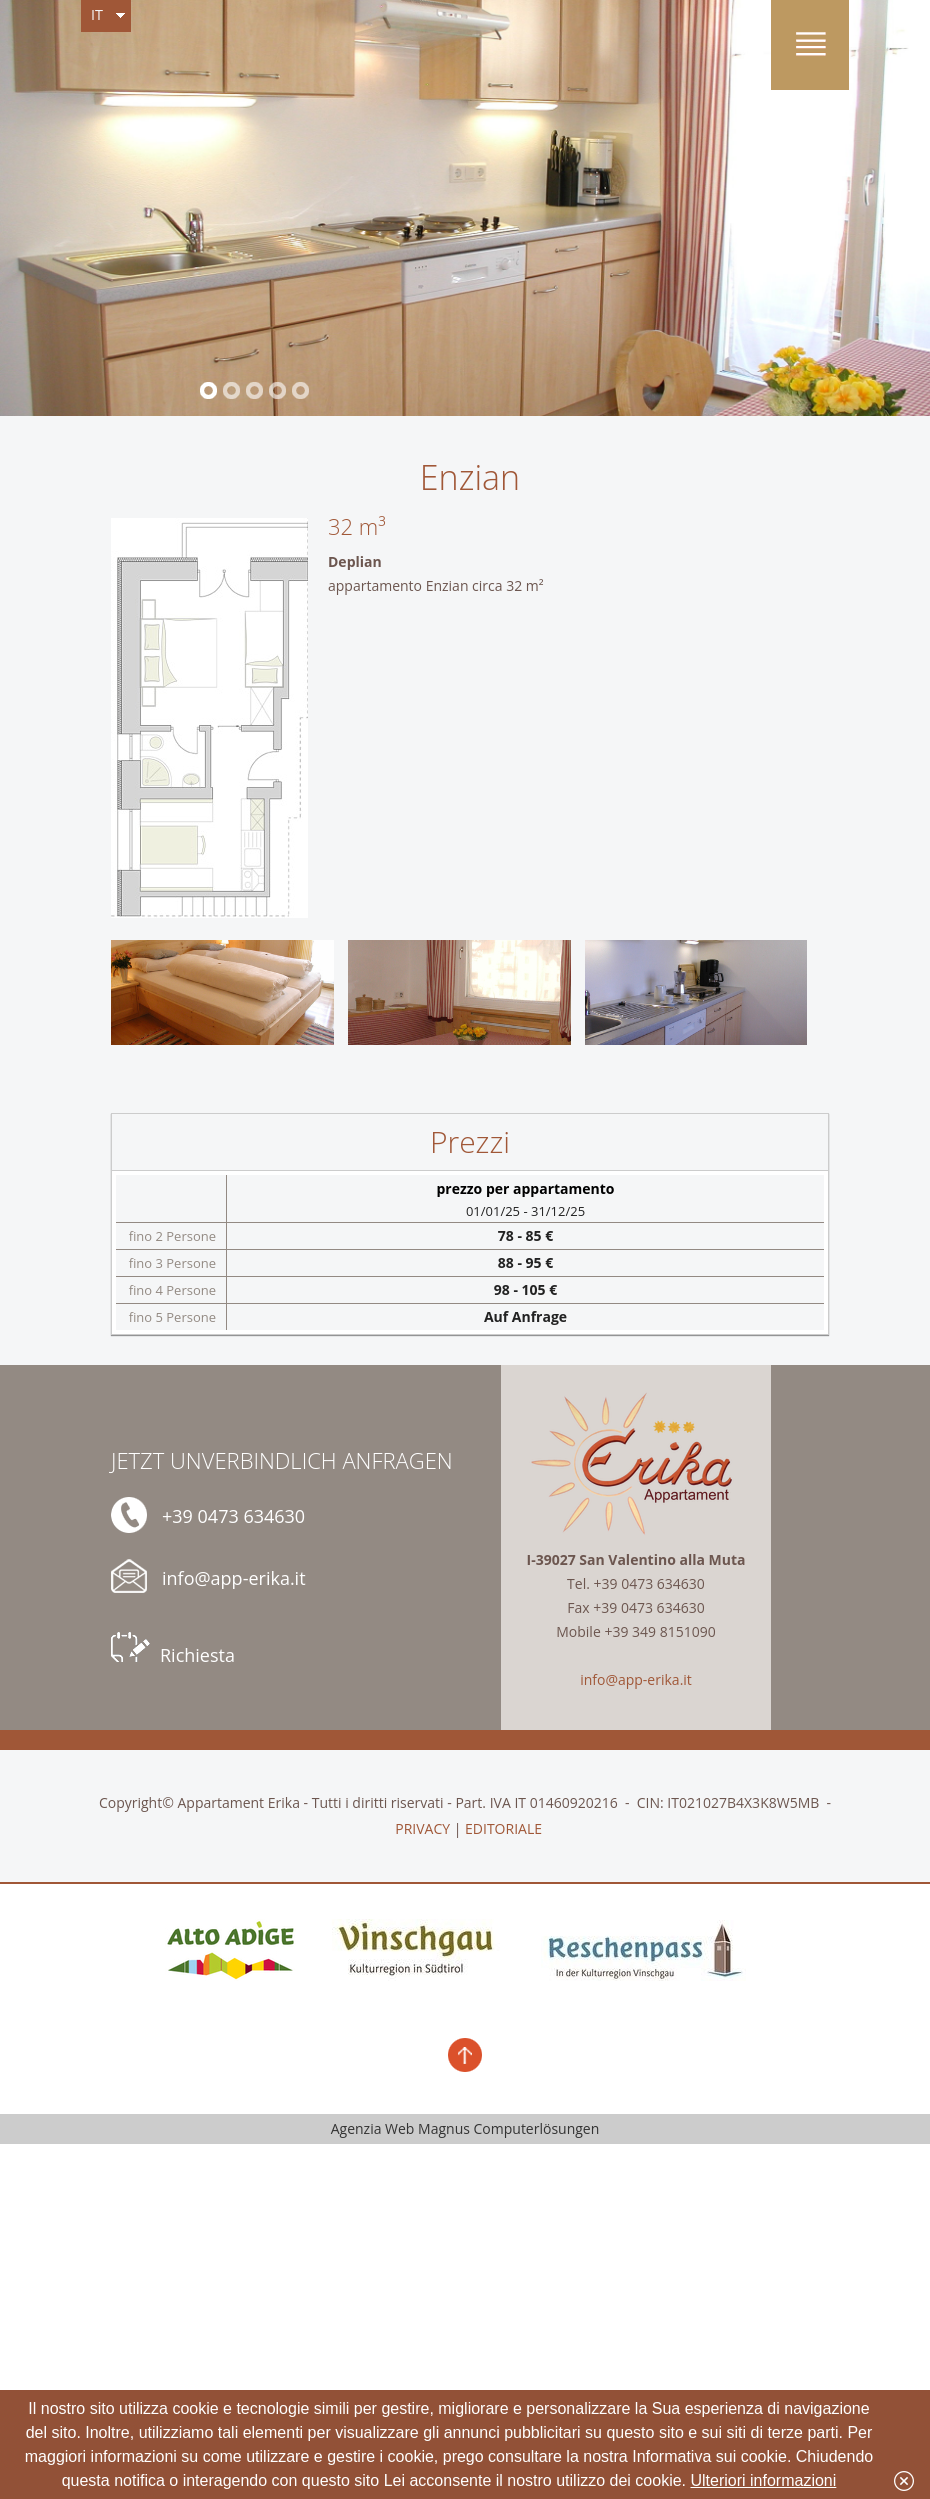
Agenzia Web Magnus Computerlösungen (465, 2128)
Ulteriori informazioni (764, 2480)
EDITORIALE (503, 1828)
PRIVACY (422, 1828)
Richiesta (173, 1649)
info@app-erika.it (208, 1576)
